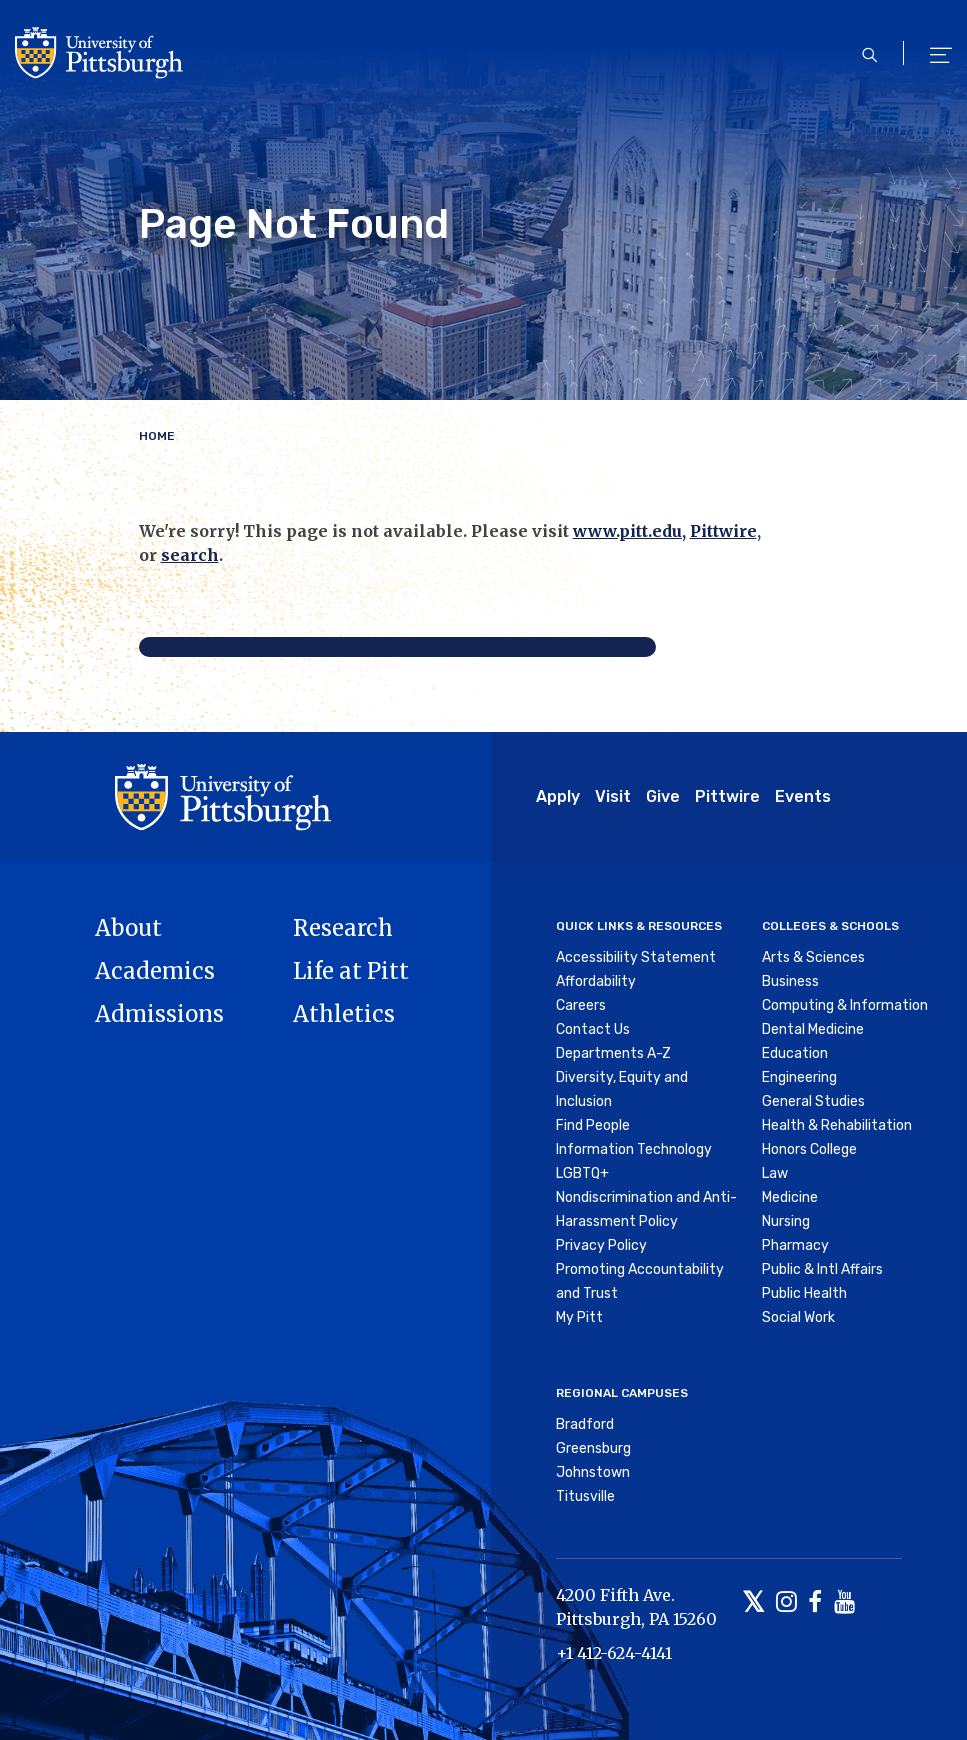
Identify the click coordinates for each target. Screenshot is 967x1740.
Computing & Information (845, 1005)
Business (790, 981)
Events (803, 796)
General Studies (813, 1101)
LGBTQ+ (582, 1173)
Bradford (585, 1424)
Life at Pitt (351, 971)
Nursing (786, 1221)
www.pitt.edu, (629, 531)
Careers (581, 1005)
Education (795, 1053)
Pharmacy (795, 1245)
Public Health (804, 1293)
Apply (558, 796)
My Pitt (579, 1317)
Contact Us (593, 1029)
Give (663, 796)
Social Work (798, 1317)
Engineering (799, 1077)
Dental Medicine (813, 1029)
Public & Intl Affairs (822, 1269)
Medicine (790, 1197)
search (190, 555)
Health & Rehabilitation (837, 1125)
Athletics (344, 1014)
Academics (155, 971)
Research (343, 928)
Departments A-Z (613, 1053)
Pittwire (723, 531)
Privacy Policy (601, 1245)
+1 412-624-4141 (614, 1653)
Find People (593, 1125)
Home (157, 436)
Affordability (596, 981)
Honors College (809, 1149)
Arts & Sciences (813, 957)
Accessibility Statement (636, 957)
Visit (613, 796)
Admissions (159, 1014)
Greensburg (593, 1448)
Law (775, 1173)
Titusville (585, 1496)
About (128, 928)
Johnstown (593, 1472)
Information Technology (634, 1149)
